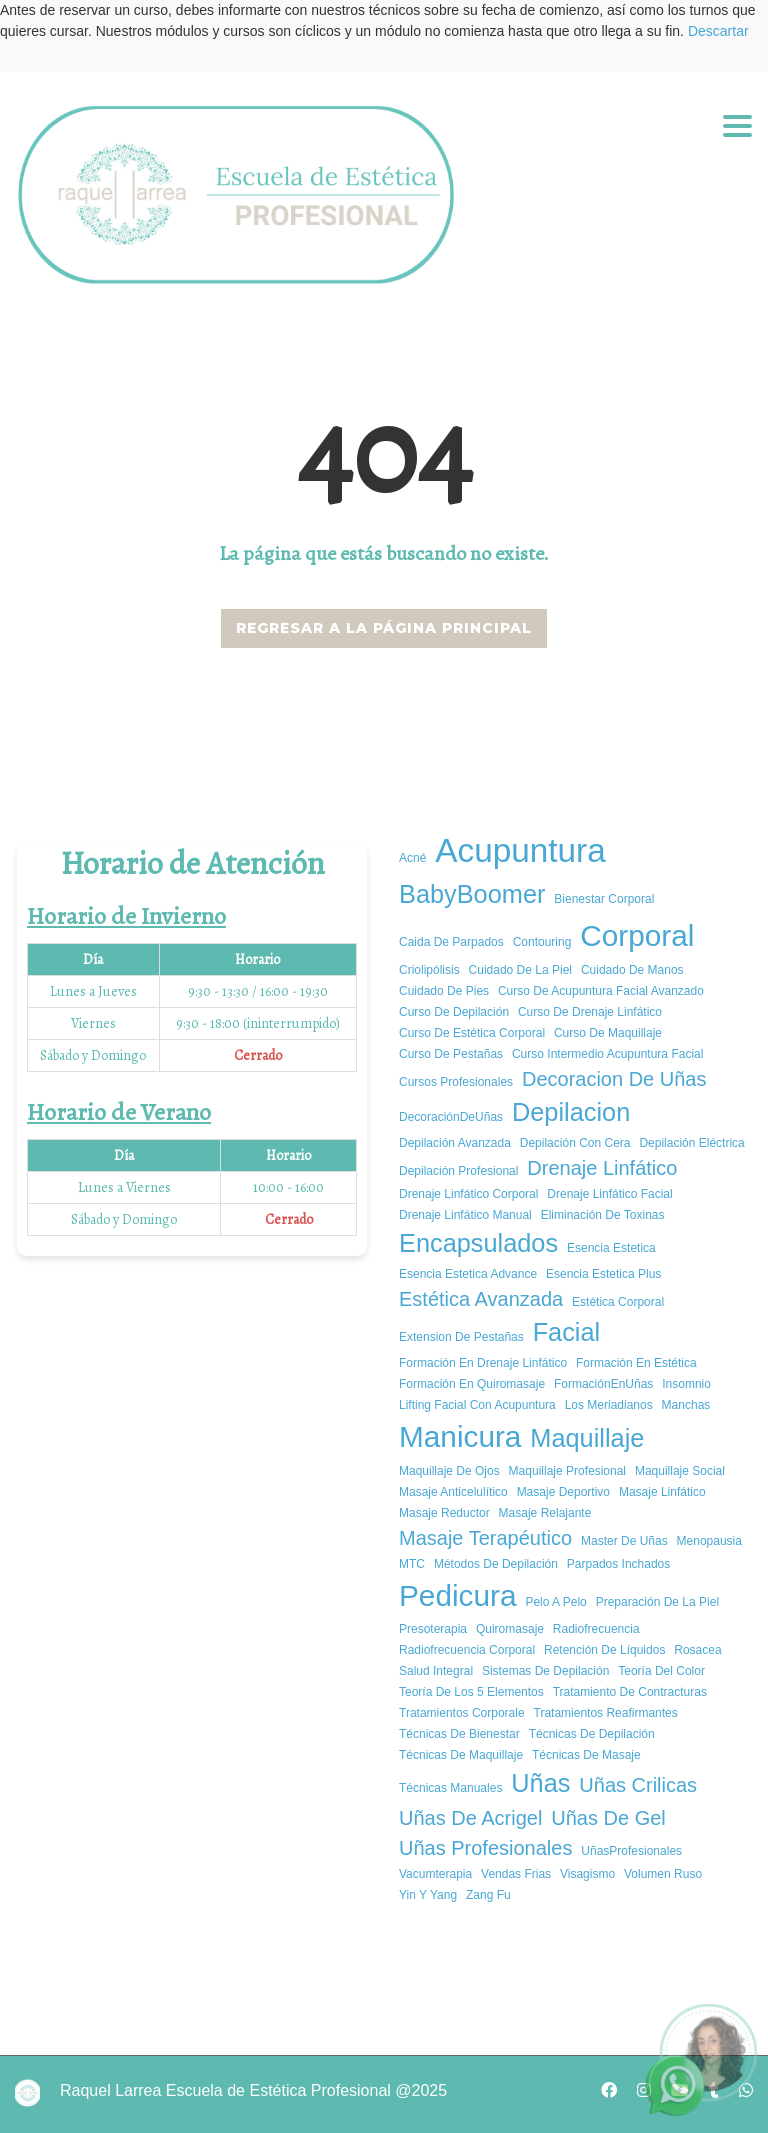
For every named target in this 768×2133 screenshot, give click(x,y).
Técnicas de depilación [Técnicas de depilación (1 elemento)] (592, 1734)
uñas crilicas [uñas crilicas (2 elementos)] (638, 1785)
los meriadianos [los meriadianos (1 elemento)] (609, 1405)
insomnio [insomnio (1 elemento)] (686, 1384)
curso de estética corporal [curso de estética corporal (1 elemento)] (472, 1033)
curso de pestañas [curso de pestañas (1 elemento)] (451, 1054)
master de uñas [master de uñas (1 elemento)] (624, 1541)
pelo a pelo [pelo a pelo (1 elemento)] (555, 1602)
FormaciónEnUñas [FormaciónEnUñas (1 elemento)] (603, 1384)
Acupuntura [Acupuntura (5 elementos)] (520, 850)
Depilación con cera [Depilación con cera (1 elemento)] (575, 1143)
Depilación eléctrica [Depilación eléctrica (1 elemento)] (691, 1143)
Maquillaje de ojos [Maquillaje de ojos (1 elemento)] (449, 1471)
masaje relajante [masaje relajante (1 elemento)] (545, 1513)
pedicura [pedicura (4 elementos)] (457, 1595)
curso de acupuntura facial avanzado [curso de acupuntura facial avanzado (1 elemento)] (601, 991)
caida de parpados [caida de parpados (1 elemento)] (451, 942)
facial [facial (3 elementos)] (567, 1332)
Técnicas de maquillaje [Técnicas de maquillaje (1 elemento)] (461, 1755)
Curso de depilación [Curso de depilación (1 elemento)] (454, 1012)
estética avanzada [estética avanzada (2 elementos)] (481, 1299)
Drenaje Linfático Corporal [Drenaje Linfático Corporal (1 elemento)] (468, 1194)
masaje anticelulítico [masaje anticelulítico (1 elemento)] (453, 1492)
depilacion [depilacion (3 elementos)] (571, 1112)
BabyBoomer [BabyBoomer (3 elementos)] (472, 894)
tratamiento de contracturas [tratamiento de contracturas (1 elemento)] (630, 1692)
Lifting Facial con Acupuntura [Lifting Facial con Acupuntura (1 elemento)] (477, 1405)
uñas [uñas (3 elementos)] (540, 1783)
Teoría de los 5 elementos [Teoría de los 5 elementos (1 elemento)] (471, 1692)
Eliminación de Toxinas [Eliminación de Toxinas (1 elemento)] (603, 1215)
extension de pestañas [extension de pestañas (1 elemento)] (461, 1337)
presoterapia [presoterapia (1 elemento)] (433, 1629)
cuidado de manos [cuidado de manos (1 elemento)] (632, 970)
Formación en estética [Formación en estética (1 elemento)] (636, 1363)
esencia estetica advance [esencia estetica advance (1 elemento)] (468, 1274)
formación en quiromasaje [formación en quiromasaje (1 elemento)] (472, 1384)
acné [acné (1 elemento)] (412, 858)
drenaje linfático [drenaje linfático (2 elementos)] (602, 1168)
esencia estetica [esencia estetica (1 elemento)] (611, 1248)
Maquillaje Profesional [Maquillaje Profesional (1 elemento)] (567, 1471)
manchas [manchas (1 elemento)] (686, 1405)
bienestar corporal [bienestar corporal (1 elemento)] (604, 899)
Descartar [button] (718, 31)
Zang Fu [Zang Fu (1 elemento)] (488, 1895)
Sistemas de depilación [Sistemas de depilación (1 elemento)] (545, 1671)
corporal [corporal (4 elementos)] (637, 935)
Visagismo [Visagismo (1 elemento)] (587, 1874)
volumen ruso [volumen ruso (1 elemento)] (663, 1874)
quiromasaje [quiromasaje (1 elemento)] (510, 1629)
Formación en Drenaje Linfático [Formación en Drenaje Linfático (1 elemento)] (483, 1363)
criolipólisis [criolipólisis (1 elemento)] (429, 970)
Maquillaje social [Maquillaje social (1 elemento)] (680, 1471)
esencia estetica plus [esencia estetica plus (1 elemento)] (603, 1274)
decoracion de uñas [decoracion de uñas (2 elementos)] (614, 1079)
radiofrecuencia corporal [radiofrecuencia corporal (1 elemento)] (467, 1650)
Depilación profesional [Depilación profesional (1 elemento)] (458, 1171)
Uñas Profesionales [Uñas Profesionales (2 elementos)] (485, 1848)
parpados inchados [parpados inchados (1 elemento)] (618, 1564)
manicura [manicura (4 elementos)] (460, 1436)
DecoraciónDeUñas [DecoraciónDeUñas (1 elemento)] (451, 1117)
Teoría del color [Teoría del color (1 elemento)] (661, 1671)
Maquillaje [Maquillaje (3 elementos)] (587, 1438)
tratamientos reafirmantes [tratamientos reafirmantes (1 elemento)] (606, 1713)
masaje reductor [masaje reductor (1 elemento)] (444, 1513)
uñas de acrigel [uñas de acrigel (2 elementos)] (470, 1818)
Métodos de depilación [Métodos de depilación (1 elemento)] (496, 1564)
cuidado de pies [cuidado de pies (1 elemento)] (444, 991)
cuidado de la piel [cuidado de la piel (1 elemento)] (520, 970)
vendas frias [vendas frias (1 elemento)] (516, 1874)
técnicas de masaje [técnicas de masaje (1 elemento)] (586, 1755)
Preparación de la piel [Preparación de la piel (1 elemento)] (657, 1602)
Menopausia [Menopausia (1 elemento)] (709, 1541)
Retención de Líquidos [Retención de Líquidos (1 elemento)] (604, 1650)
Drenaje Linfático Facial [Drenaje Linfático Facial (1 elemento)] (609, 1194)
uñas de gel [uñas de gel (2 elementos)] (608, 1818)
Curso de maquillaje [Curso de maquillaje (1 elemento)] (608, 1033)
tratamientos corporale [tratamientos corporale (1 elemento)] (462, 1713)
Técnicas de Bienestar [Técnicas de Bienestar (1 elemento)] (459, 1734)
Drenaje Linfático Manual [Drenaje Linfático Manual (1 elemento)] (465, 1215)
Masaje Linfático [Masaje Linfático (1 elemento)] (662, 1492)
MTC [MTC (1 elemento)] (412, 1564)
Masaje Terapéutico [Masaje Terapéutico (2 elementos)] (485, 1538)
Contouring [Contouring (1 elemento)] (542, 942)
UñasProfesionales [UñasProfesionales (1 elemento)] (631, 1851)
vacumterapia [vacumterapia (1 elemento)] (435, 1874)
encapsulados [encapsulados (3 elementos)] (478, 1243)
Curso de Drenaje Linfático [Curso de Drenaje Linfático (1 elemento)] (590, 1012)
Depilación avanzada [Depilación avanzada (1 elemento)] (455, 1143)
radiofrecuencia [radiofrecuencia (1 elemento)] (596, 1629)
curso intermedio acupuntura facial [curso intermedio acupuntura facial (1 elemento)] (607, 1054)
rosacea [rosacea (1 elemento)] (697, 1650)
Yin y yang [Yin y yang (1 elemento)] (428, 1895)
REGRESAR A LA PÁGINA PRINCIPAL (384, 628)
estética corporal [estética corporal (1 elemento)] (618, 1302)
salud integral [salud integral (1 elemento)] (436, 1671)
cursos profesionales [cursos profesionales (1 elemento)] (456, 1082)
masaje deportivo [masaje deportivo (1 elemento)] (563, 1492)
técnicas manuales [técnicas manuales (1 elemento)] (450, 1788)
